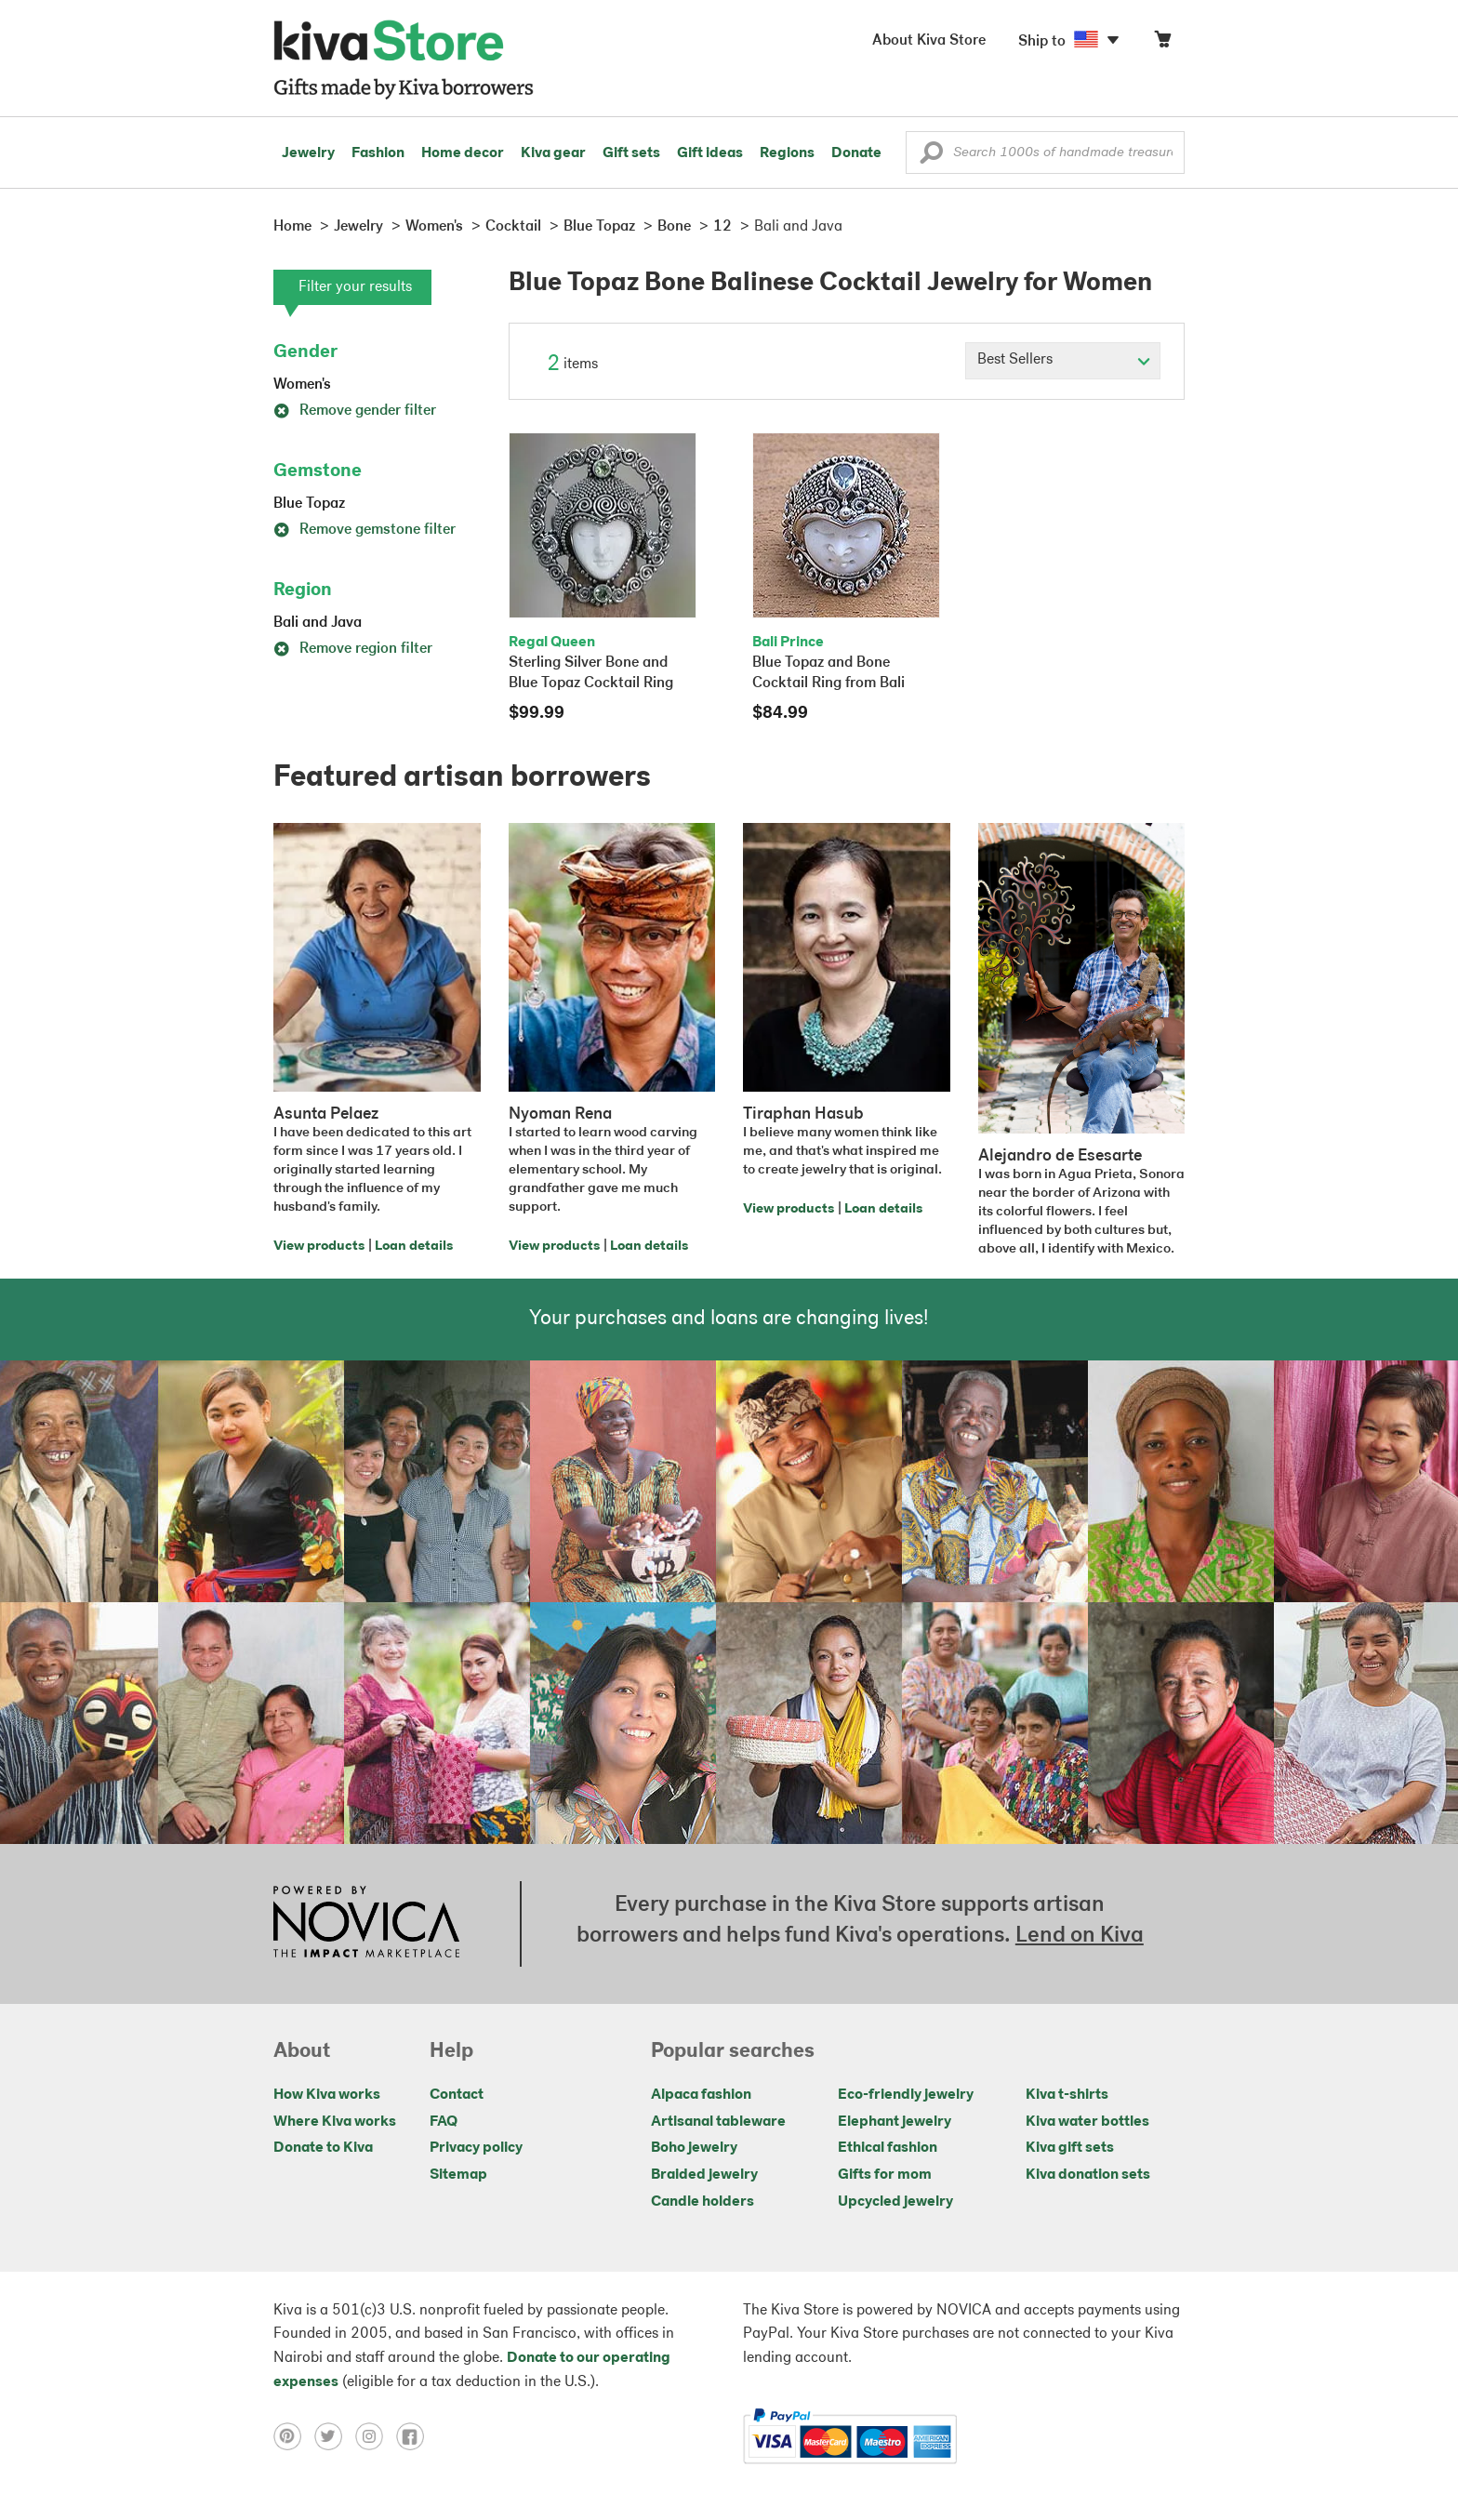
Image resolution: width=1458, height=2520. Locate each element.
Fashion (377, 153)
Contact (457, 2095)
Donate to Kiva (323, 2148)
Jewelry (308, 153)
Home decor (462, 153)
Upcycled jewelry (895, 2202)
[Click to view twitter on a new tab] (334, 2436)
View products (318, 1246)
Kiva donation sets (1088, 2175)
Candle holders (702, 2202)
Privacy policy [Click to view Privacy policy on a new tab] (476, 2148)
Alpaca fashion (701, 2095)
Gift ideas (710, 153)
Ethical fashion (887, 2148)
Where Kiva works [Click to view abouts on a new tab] (334, 2122)
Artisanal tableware (718, 2122)
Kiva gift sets (1070, 2148)
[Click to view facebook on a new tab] (414, 2436)
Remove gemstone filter (364, 530)
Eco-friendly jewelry (906, 2095)
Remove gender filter (354, 411)
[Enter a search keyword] (1045, 152)
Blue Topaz (309, 504)
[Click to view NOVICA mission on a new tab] (366, 1924)
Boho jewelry (694, 2148)
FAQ (443, 2122)
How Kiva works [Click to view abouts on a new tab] (326, 2095)
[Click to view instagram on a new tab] (375, 2436)
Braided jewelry (704, 2175)
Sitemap (458, 2175)
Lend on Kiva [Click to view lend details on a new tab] (1079, 1936)
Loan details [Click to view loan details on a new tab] (414, 1246)
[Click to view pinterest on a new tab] (293, 2436)
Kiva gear (553, 153)
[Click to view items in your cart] (1162, 43)
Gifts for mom (885, 2175)
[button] (931, 157)
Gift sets (631, 153)
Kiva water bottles (1087, 2122)
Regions (787, 153)
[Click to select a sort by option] (1062, 360)
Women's (302, 385)
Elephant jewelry (894, 2122)
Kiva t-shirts (1067, 2095)
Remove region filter (352, 649)
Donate (856, 153)
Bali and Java (317, 623)
